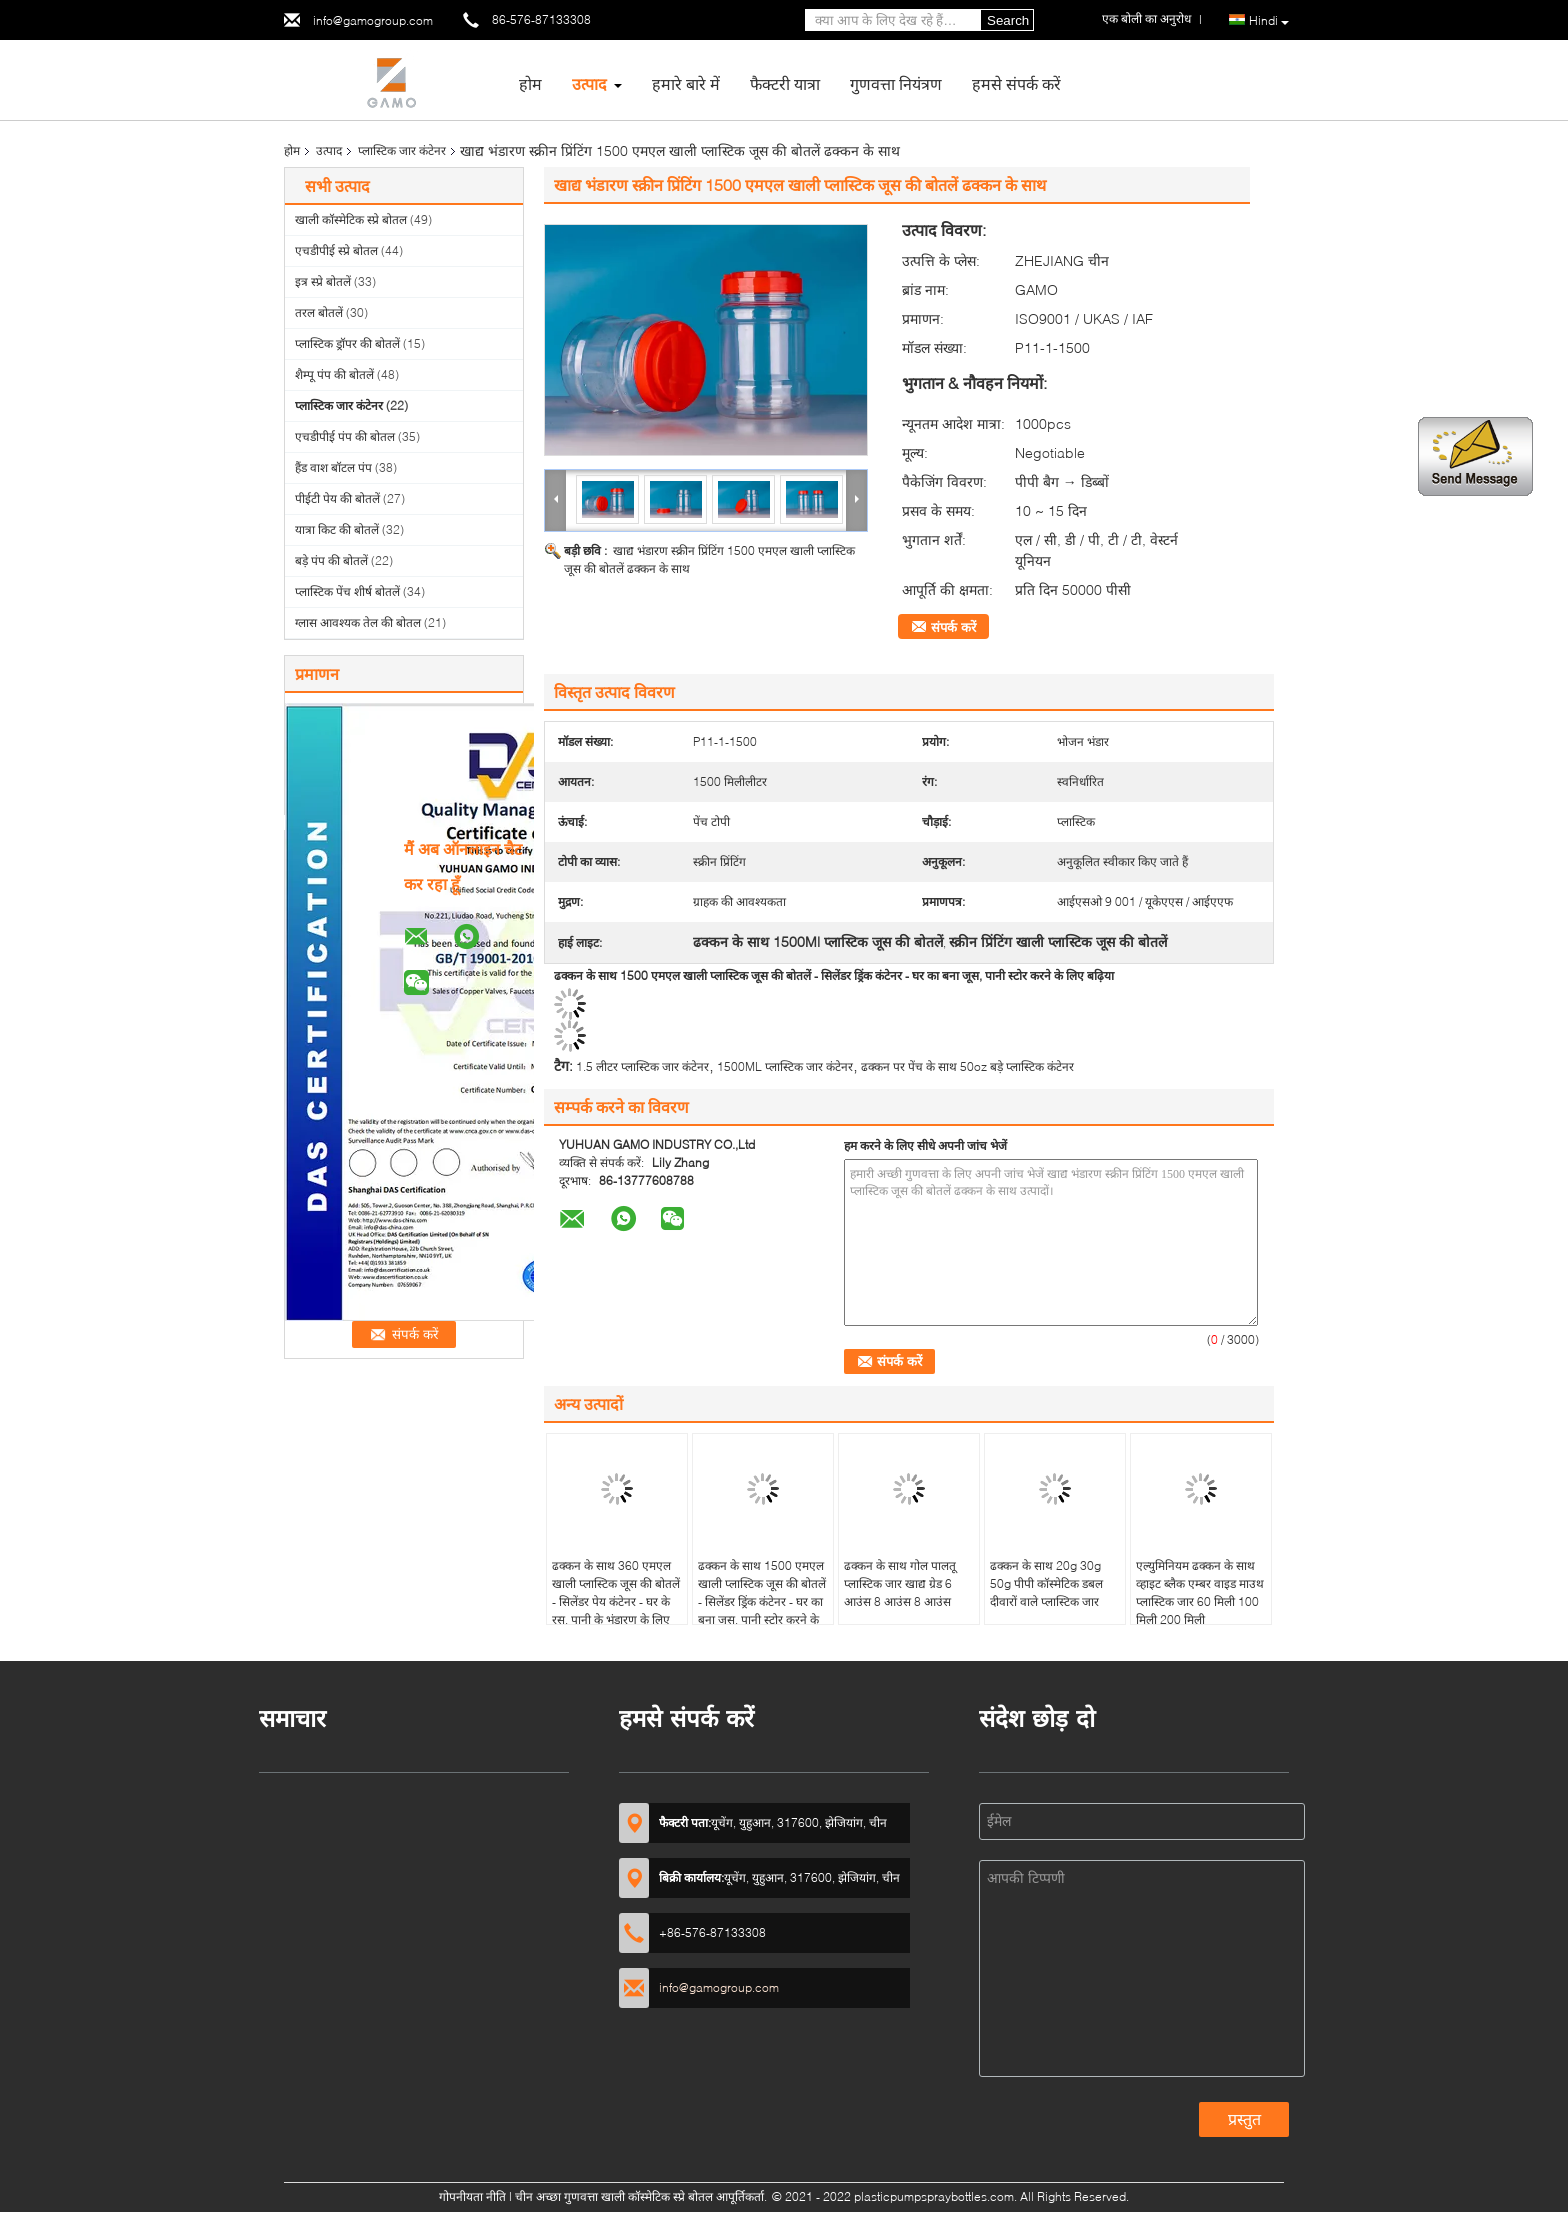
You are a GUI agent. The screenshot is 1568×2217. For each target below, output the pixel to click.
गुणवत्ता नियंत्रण (896, 83)
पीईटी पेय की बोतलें (337, 498)
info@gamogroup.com (373, 20)
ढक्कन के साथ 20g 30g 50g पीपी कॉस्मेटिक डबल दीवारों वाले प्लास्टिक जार (1046, 1583)
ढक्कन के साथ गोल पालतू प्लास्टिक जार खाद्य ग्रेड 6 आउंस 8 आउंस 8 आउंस (900, 1583)
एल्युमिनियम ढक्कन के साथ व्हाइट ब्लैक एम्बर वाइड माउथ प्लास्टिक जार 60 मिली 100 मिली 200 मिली (1200, 1592)
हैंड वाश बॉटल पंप (333, 467)
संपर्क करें (953, 627)
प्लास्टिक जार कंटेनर (402, 150)
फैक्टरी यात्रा (785, 83)
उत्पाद (589, 83)
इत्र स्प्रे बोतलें (323, 281)
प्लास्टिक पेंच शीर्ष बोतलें (347, 591)
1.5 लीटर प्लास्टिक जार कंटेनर (642, 1066)
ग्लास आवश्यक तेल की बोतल (358, 622)
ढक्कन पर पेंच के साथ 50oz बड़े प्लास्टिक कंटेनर (967, 1066)
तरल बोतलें (319, 312)
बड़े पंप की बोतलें (331, 560)
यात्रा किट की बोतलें (337, 529)
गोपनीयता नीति (472, 2196)
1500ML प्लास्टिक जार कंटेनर (785, 1066)
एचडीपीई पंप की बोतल (345, 436)
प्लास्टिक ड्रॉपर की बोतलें (347, 343)
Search (1008, 20)
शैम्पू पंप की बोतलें (334, 374)
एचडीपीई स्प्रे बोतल (336, 250)
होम (530, 83)
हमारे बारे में (686, 83)
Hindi (1269, 21)
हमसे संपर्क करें (1016, 83)
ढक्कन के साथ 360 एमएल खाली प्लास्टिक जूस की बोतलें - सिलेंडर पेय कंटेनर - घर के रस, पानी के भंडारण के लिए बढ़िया (616, 1601)
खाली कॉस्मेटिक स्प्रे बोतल (351, 219)
